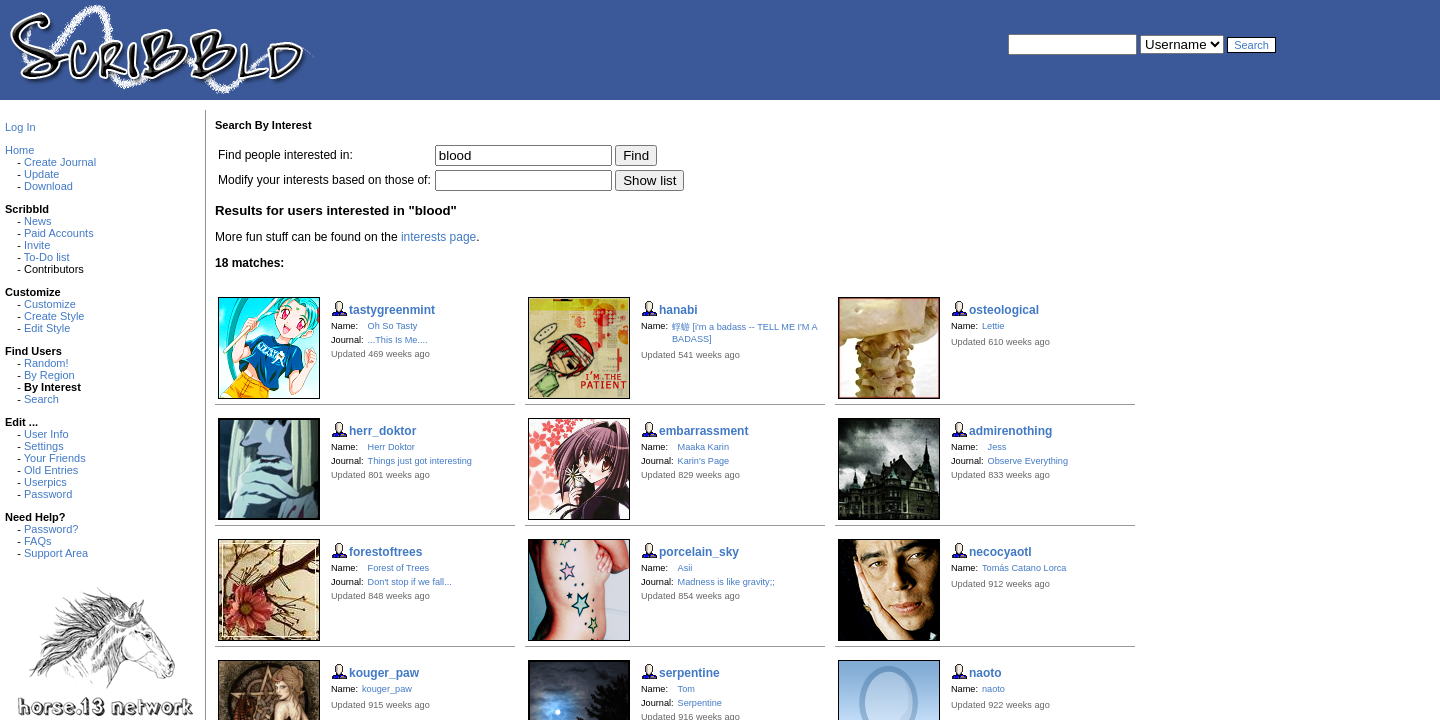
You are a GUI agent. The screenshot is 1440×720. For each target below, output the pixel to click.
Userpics (45, 482)
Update (41, 174)
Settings (44, 446)
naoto (993, 689)
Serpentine (700, 703)
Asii (685, 568)
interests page (438, 237)
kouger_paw (387, 689)
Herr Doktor (391, 447)
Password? (51, 529)
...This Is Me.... (398, 340)
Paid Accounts (59, 233)
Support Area (56, 553)
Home (19, 150)
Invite (37, 245)
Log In (20, 127)
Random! (46, 363)
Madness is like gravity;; (726, 582)
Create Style (54, 316)
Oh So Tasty (393, 326)
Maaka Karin (703, 447)
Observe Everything (1028, 461)
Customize (50, 304)
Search (41, 399)
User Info (46, 434)
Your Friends (55, 458)
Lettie (993, 326)
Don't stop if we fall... (410, 582)
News (38, 221)
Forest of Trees (399, 568)
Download (48, 186)
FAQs (38, 541)
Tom (686, 689)
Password (48, 494)
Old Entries (51, 470)
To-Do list (47, 257)
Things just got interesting (420, 461)
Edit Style (47, 328)
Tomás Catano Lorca (1024, 568)
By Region (49, 375)
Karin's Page (704, 461)
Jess (997, 447)
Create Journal (60, 162)
